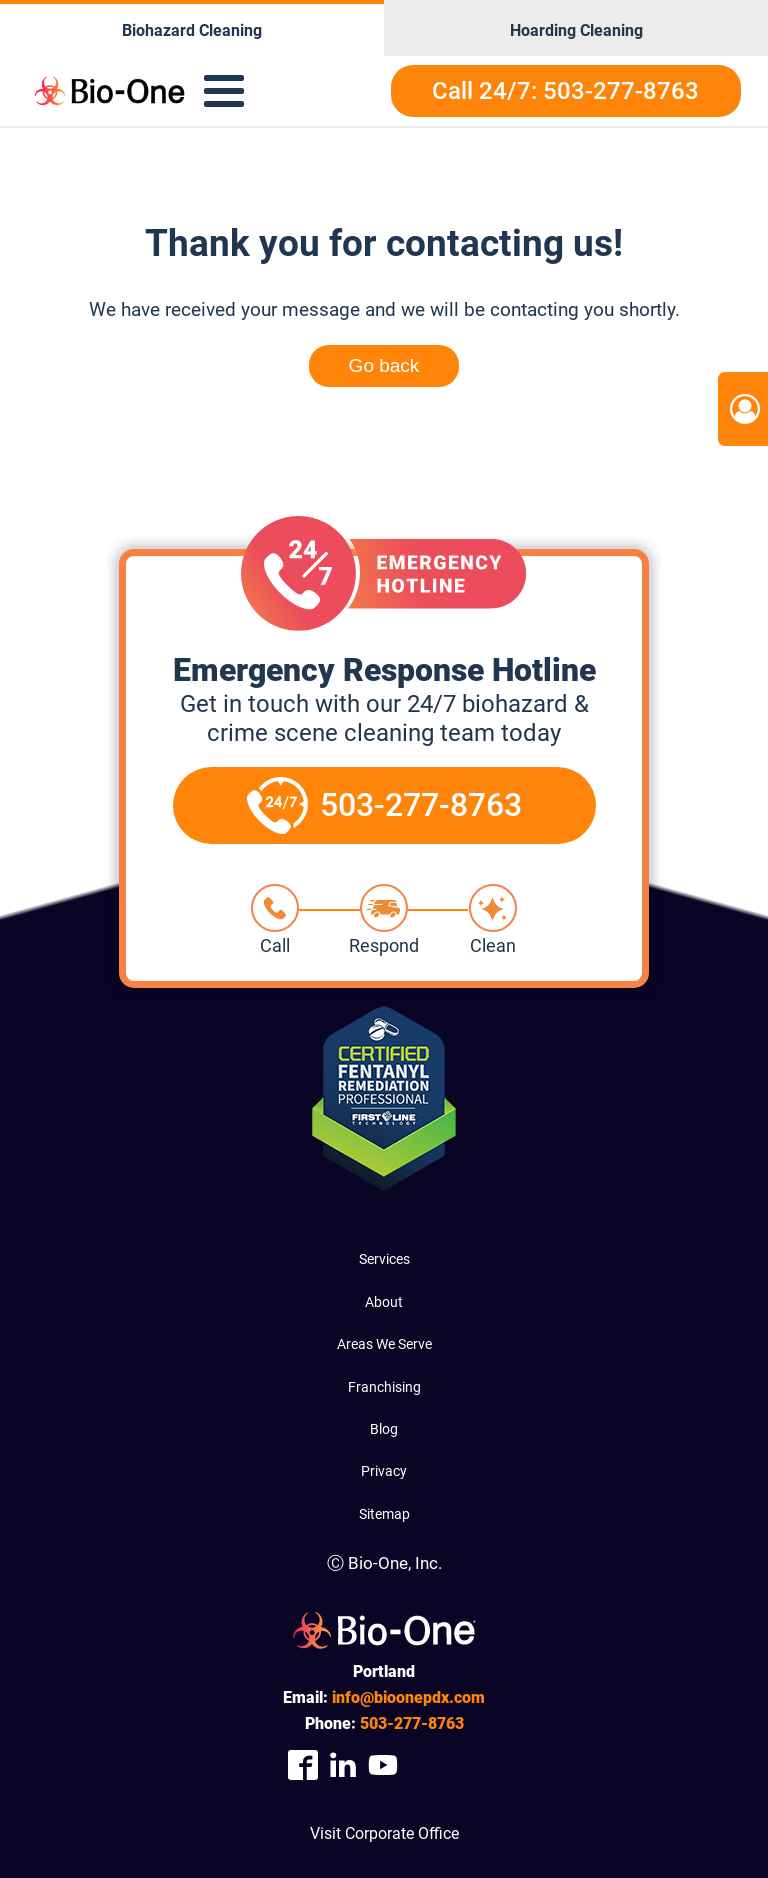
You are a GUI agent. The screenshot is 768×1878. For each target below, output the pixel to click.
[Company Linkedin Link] (343, 1764)
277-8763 (412, 1723)
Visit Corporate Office (384, 1833)
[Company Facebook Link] (303, 1764)
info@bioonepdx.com (408, 1697)
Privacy (384, 1471)
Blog (384, 1429)
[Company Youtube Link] (383, 1764)
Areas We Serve (384, 1344)
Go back (384, 365)
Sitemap (384, 1514)
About (384, 1302)
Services (384, 1259)
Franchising (384, 1387)
